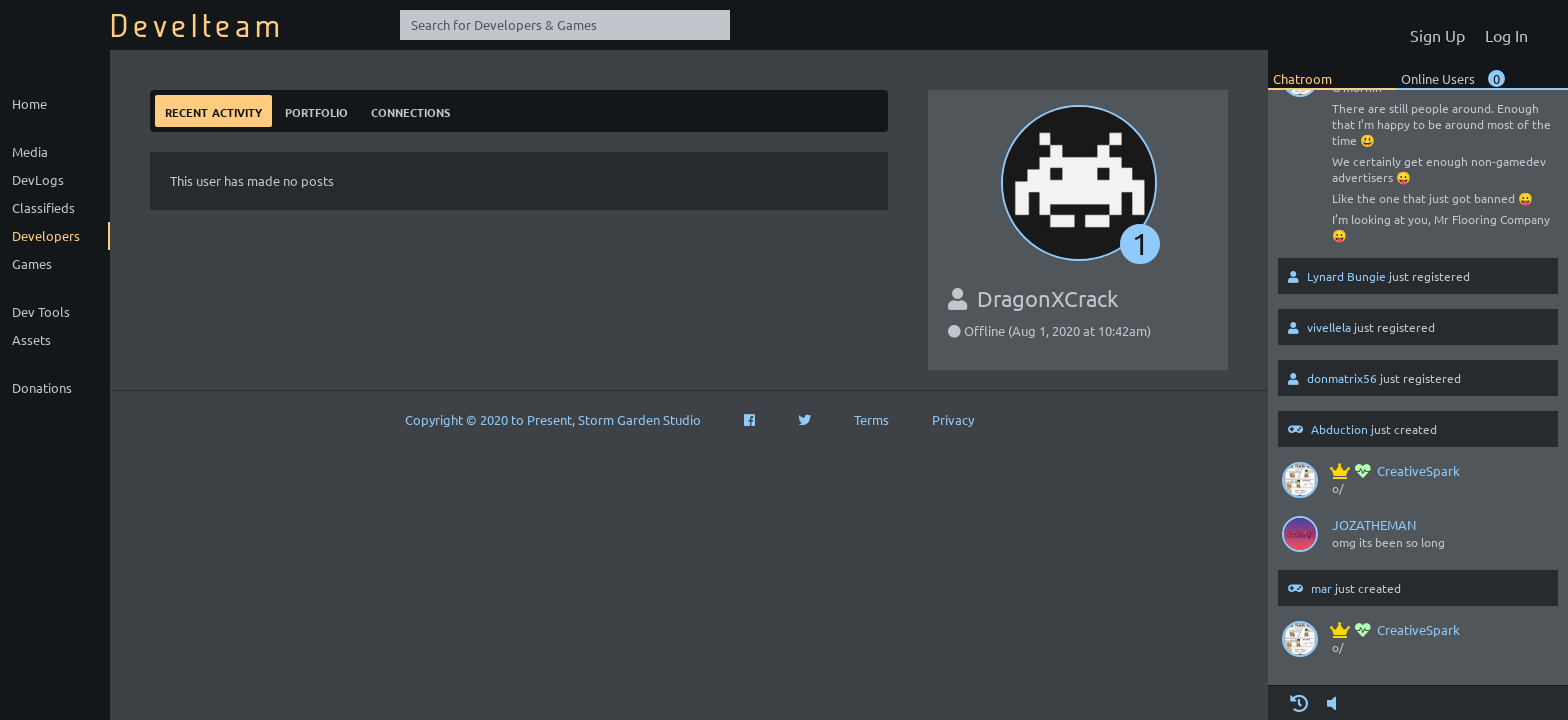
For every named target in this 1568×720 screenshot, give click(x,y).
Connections (410, 110)
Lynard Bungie (1346, 276)
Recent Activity (213, 110)
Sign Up (1437, 35)
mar (1321, 588)
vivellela (1329, 327)
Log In (1506, 35)
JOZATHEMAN (1374, 524)
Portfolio (316, 110)
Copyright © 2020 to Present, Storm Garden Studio (553, 419)
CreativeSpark (1396, 470)
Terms (871, 419)
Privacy (953, 419)
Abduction (1339, 429)
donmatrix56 (1342, 378)
